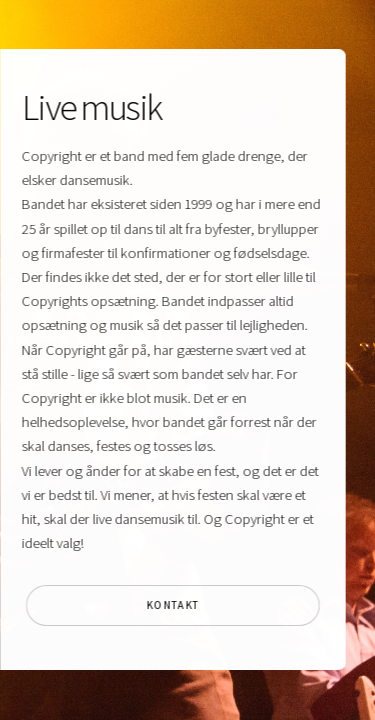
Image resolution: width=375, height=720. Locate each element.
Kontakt (171, 605)
